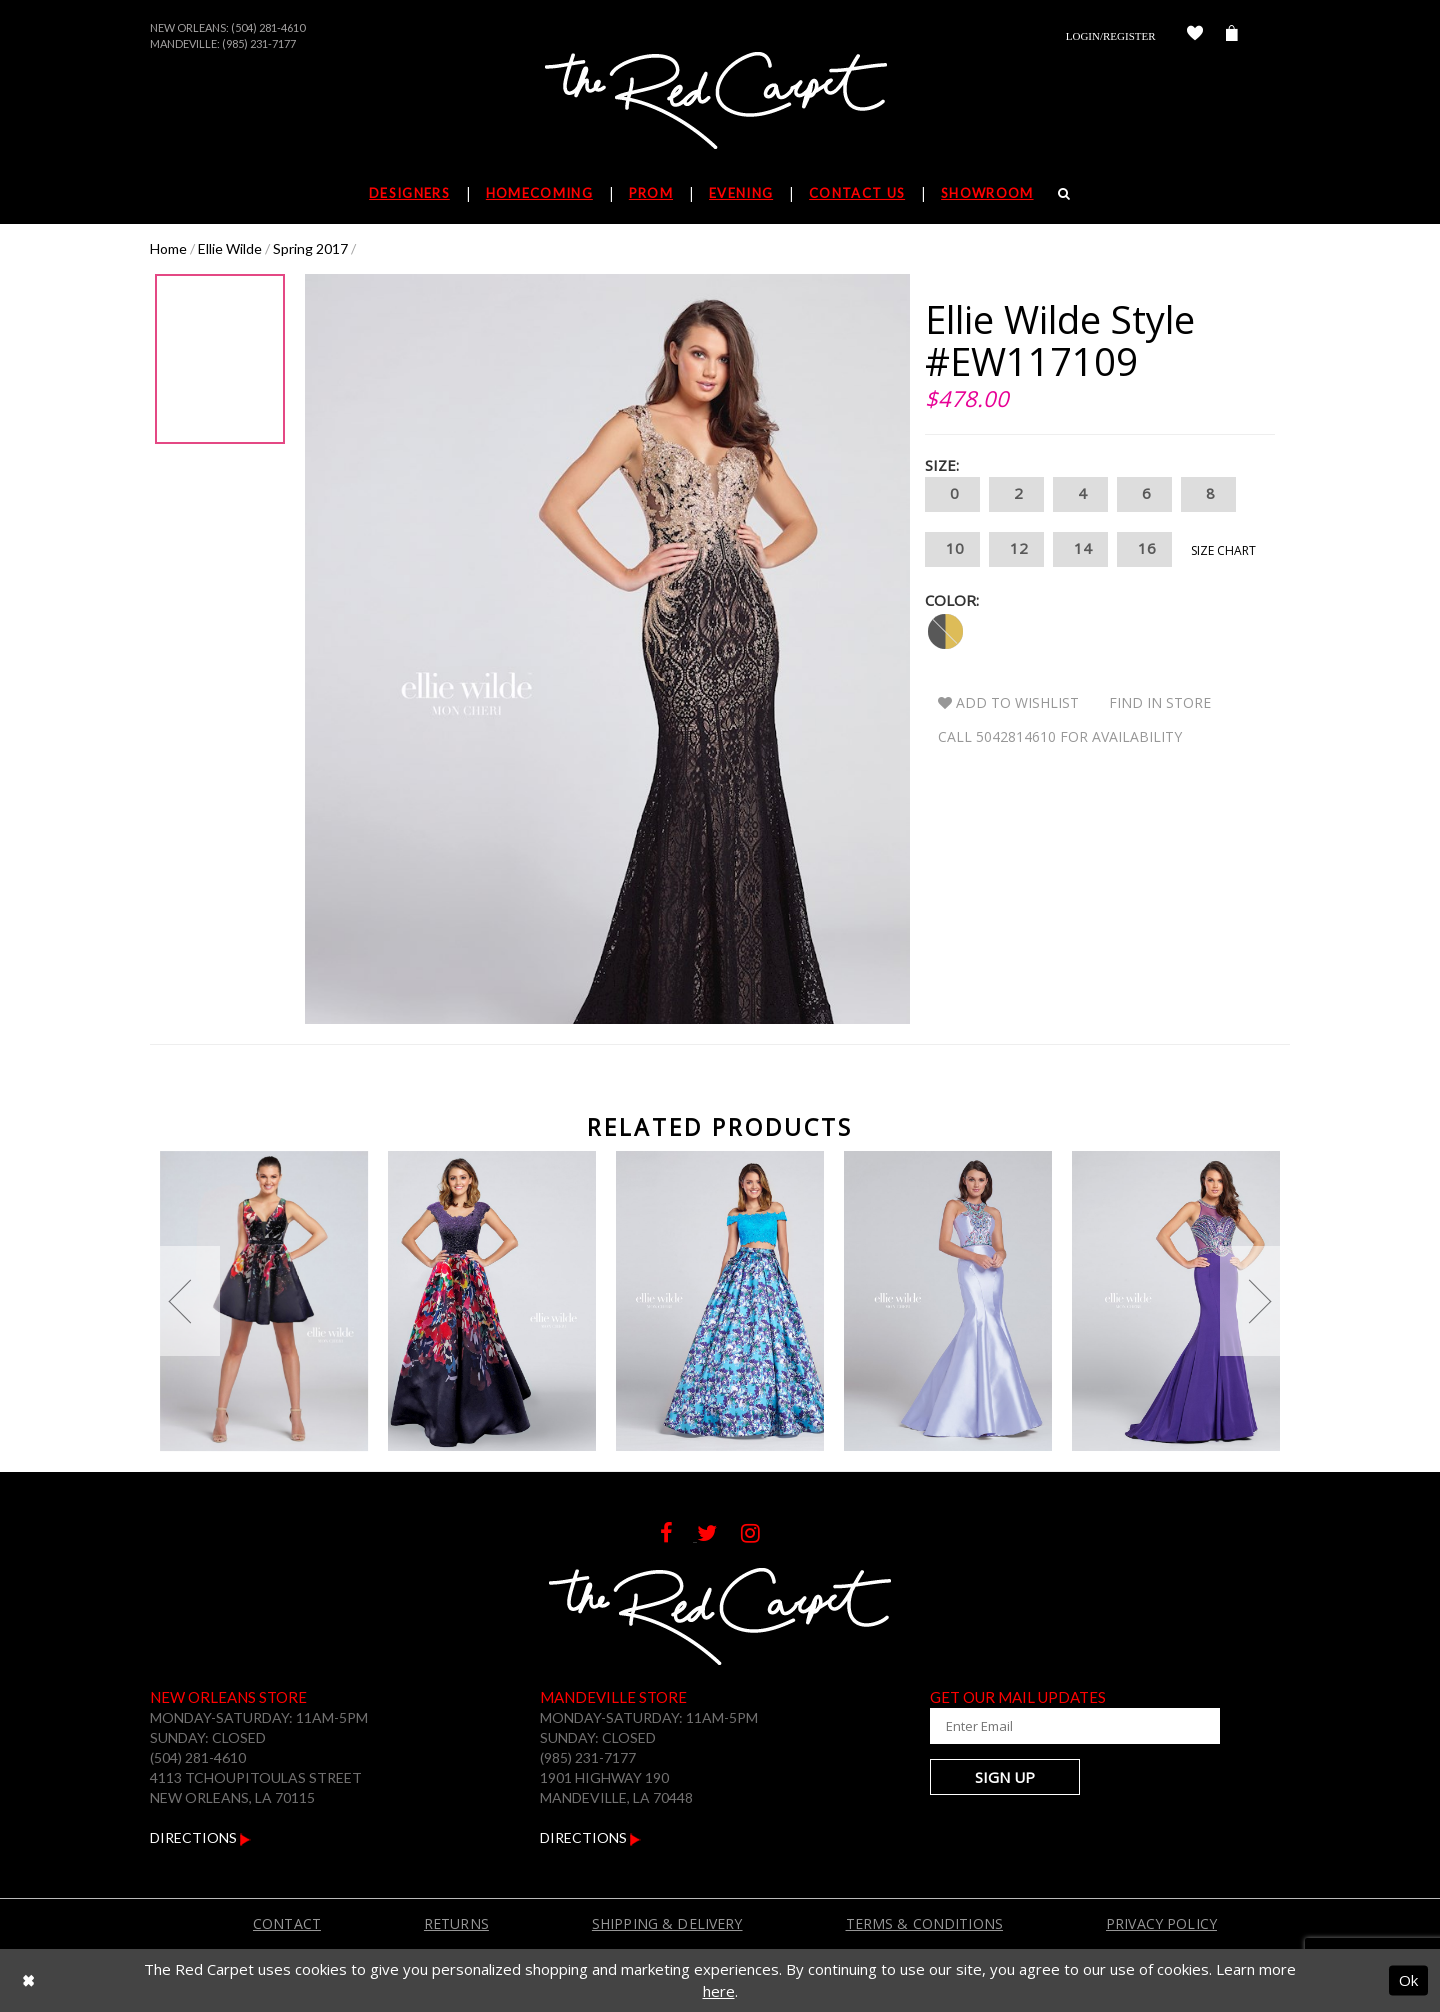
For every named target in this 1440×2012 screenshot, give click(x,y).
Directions (200, 1837)
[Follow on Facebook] (678, 1535)
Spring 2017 (310, 248)
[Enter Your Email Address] (1050, 1726)
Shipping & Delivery (667, 1923)
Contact (287, 1923)
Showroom (987, 193)
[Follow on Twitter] (719, 1535)
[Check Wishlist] (1195, 36)
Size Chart (1223, 550)
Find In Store (1160, 702)
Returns (456, 1923)
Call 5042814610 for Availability (1060, 736)
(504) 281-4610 (268, 27)
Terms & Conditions (925, 1923)
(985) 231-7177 (259, 43)
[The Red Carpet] (720, 102)
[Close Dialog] (28, 1980)
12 (1016, 549)
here (719, 1991)
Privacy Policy (1161, 1923)
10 (952, 549)
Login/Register (1111, 36)
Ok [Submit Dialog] (1408, 1980)
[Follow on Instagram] (760, 1535)
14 (1080, 549)
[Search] (1064, 193)
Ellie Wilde (230, 248)
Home (168, 248)
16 (1144, 549)
